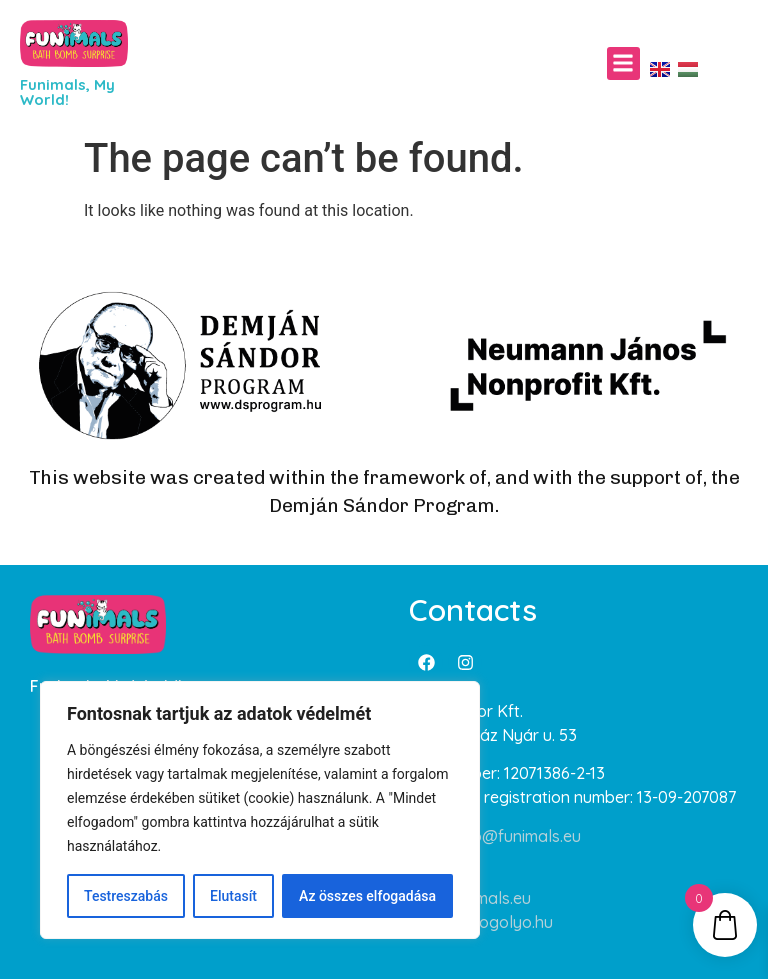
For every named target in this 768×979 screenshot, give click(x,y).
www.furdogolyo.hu (481, 922)
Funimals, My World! (67, 92)
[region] (260, 810)
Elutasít (233, 896)
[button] (623, 63)
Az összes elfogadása (367, 896)
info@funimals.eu (518, 836)
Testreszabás (126, 896)
